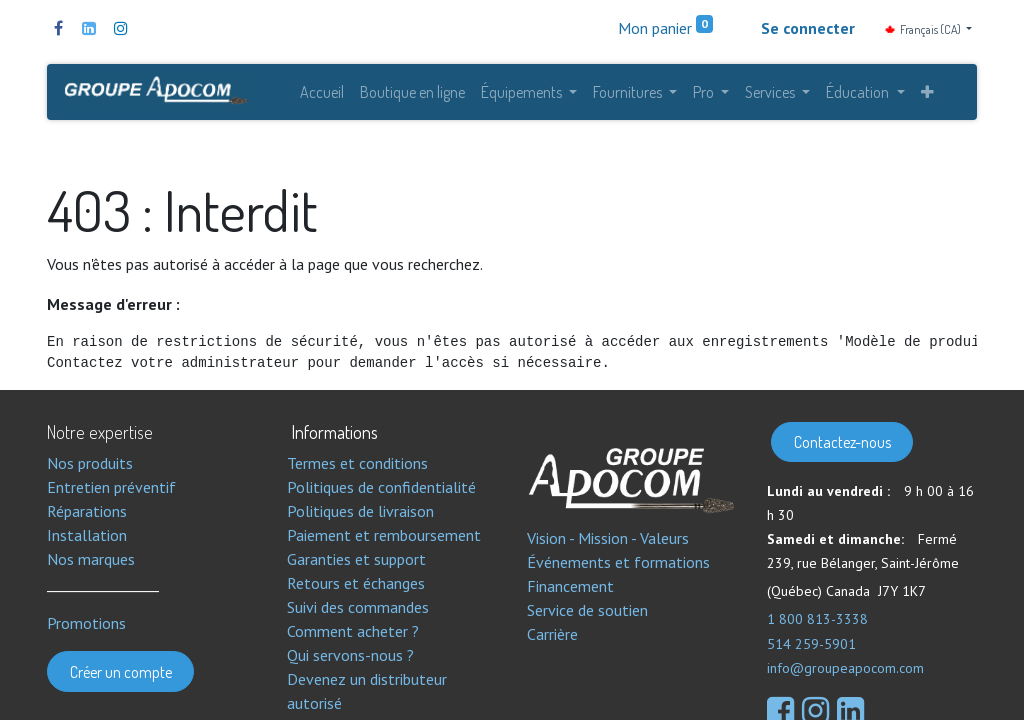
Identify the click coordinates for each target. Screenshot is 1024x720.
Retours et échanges (356, 583)
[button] (927, 92)
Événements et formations (618, 562)
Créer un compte (121, 672)
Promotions (86, 623)
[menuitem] (322, 92)
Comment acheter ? (353, 631)
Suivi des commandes (358, 607)
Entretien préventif (111, 487)
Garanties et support (356, 559)
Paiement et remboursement (384, 535)
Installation (87, 535)
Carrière (552, 634)
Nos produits (90, 463)
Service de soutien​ (587, 610)
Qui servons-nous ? (350, 655)
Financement (570, 586)
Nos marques (91, 559)
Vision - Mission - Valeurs (608, 538)
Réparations (87, 511)
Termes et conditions (357, 463)
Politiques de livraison (360, 511)
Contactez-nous (842, 442)
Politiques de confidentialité (381, 487)
